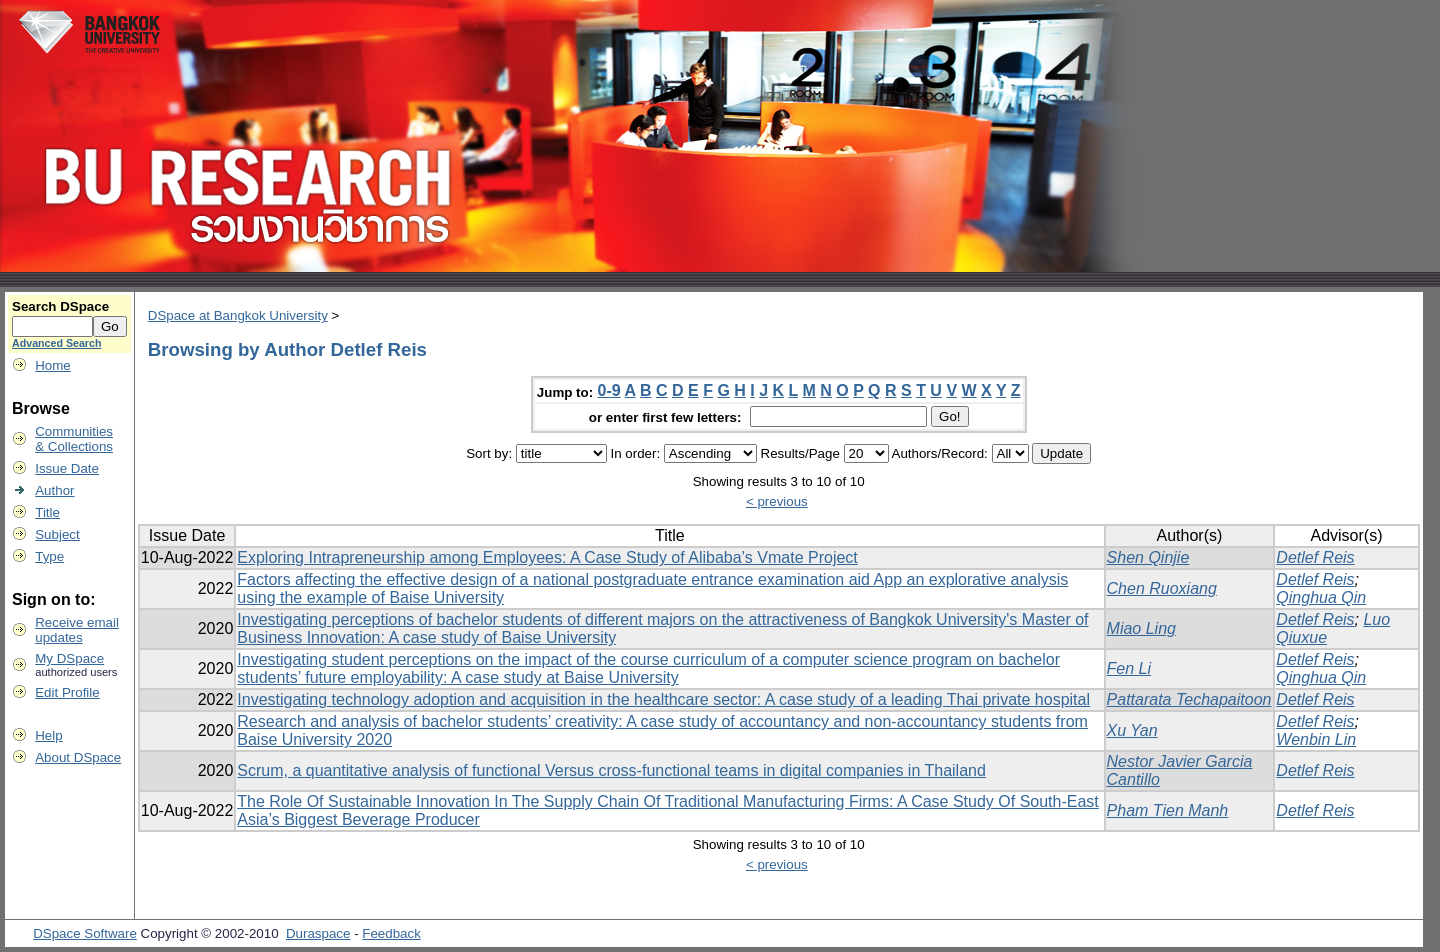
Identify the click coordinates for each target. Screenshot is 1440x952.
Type (49, 556)
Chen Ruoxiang (1162, 588)
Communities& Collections (74, 439)
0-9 (609, 390)
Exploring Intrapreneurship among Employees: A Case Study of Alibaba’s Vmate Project (547, 557)
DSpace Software (85, 933)
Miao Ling (1141, 628)
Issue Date (67, 468)
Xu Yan (1132, 730)
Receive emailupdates (77, 630)
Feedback (391, 933)
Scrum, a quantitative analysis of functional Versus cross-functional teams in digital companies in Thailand (611, 770)
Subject (57, 534)
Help (48, 735)
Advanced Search (56, 343)
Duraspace (318, 933)
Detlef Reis (1315, 557)
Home (53, 365)
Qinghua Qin (1321, 597)
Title (47, 512)
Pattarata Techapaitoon (1189, 699)
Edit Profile (67, 692)
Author (54, 490)
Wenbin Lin (1316, 739)
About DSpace (78, 757)
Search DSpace (60, 306)
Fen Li (1129, 668)
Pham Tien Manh (1168, 810)
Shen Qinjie (1148, 557)
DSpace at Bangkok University (238, 315)
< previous (777, 501)
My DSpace (69, 658)
